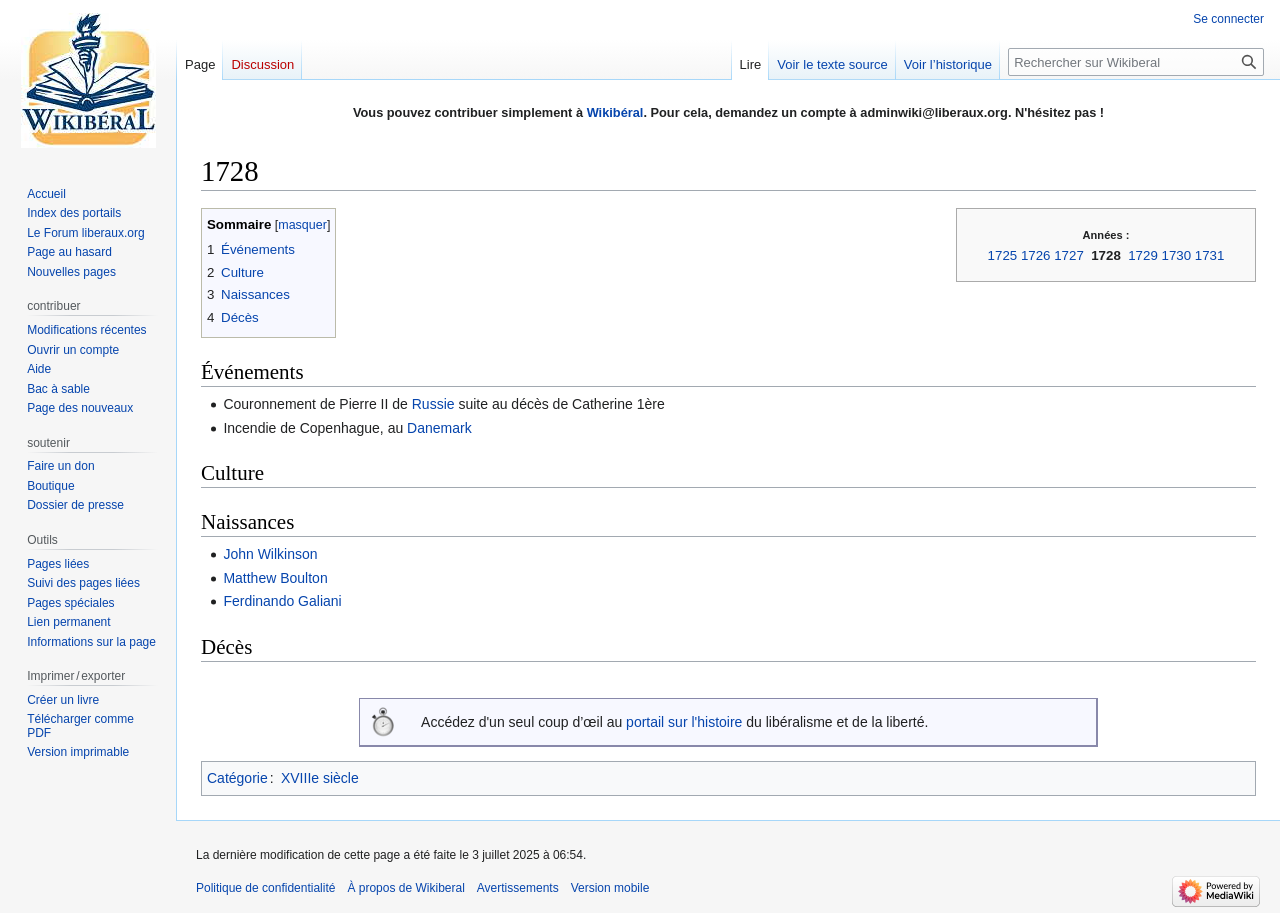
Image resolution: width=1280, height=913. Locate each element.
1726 (1036, 255)
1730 (1177, 255)
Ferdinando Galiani (282, 601)
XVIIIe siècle (320, 778)
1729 (1143, 255)
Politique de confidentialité (265, 888)
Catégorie (237, 778)
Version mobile (610, 888)
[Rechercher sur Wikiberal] (1136, 62)
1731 (1210, 255)
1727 (1069, 255)
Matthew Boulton (275, 578)
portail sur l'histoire (684, 722)
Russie (433, 404)
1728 (1106, 255)
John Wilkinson (270, 554)
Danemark (439, 428)
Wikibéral (615, 112)
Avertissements (518, 888)
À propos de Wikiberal (405, 888)
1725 (1003, 255)
